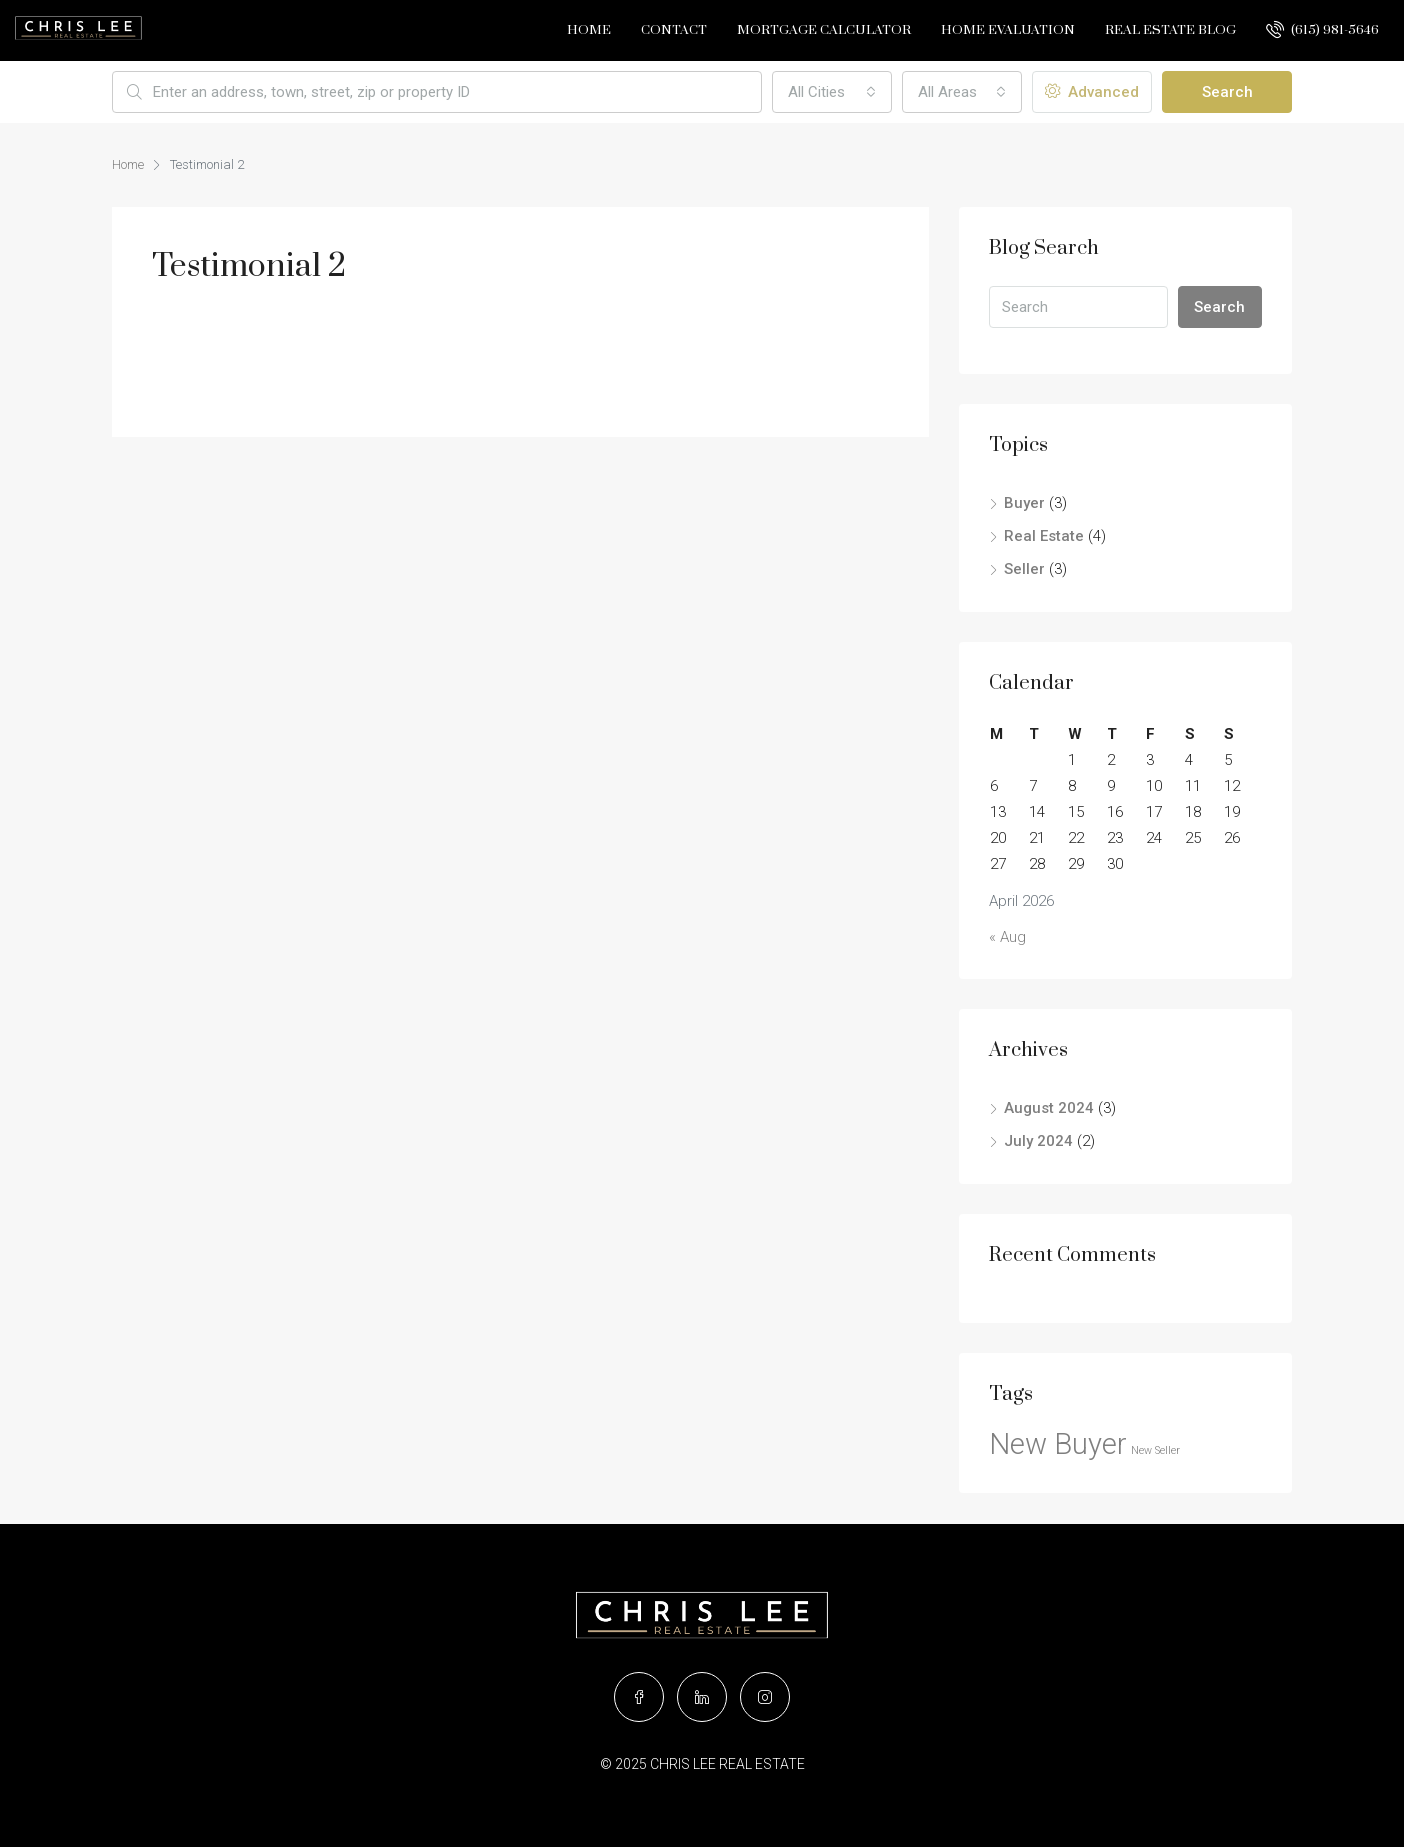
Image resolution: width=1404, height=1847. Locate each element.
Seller (1024, 569)
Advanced (1092, 92)
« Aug (1007, 937)
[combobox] (832, 92)
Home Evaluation (1008, 30)
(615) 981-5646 (1322, 29)
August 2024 (1049, 1108)
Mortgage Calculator (824, 30)
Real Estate (1044, 536)
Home (589, 30)
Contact (674, 30)
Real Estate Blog (1170, 30)
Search (1227, 92)
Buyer (1024, 503)
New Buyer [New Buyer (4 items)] (1058, 1444)
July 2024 (1038, 1141)
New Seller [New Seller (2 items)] (1155, 1450)
